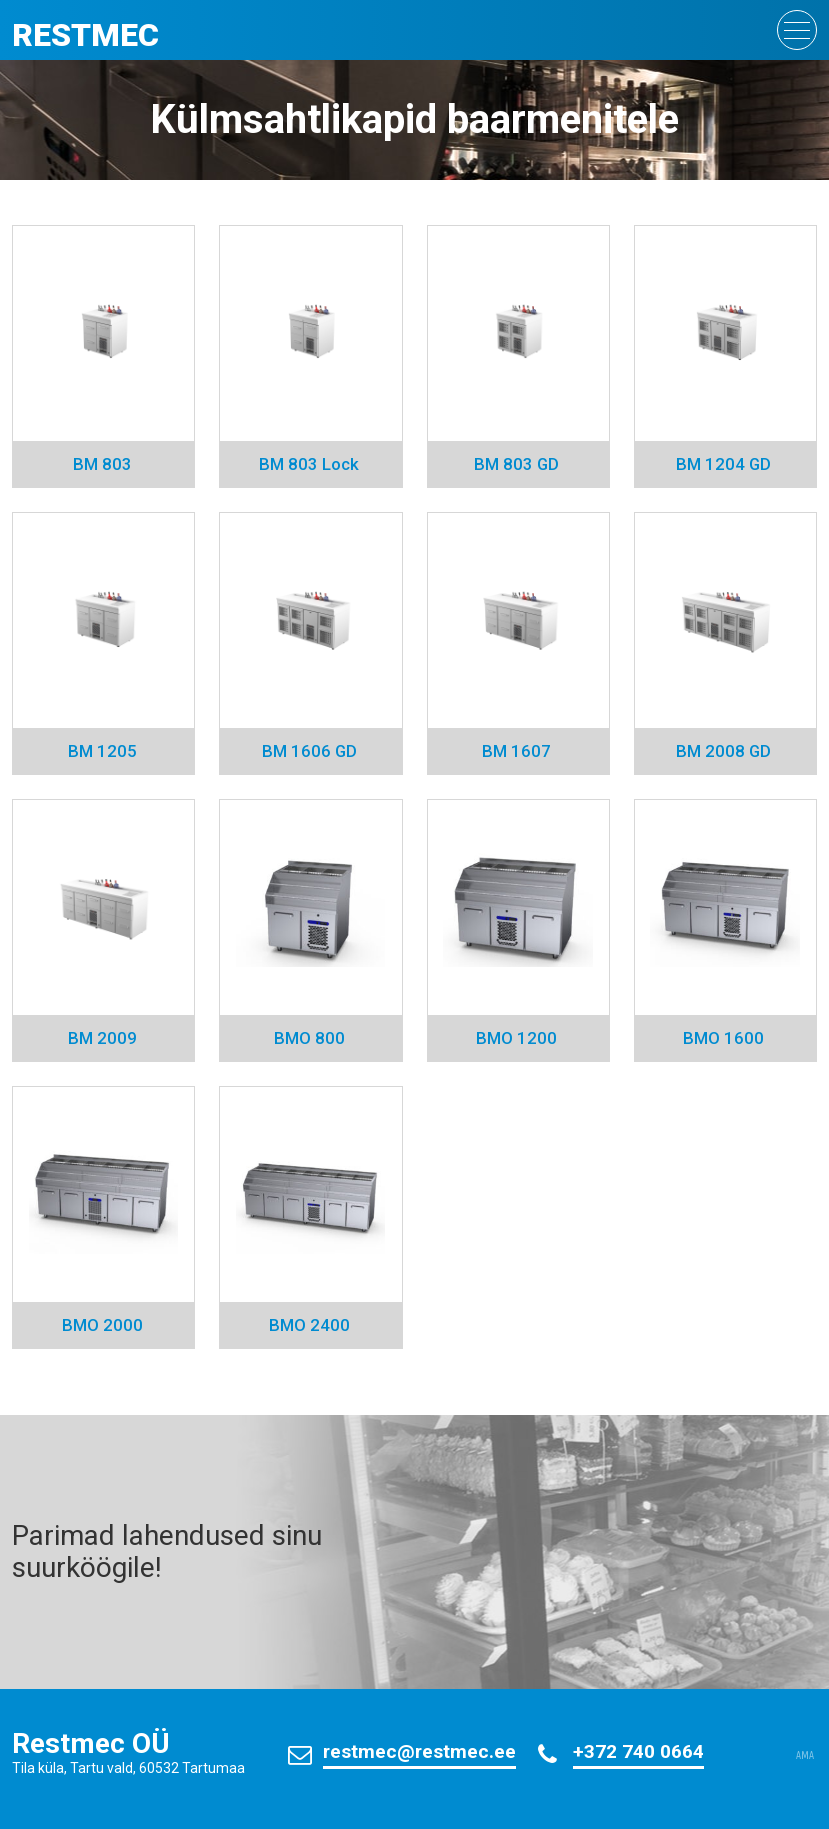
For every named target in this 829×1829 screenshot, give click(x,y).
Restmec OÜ (91, 1743)
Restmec (85, 35)
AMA (805, 1756)
